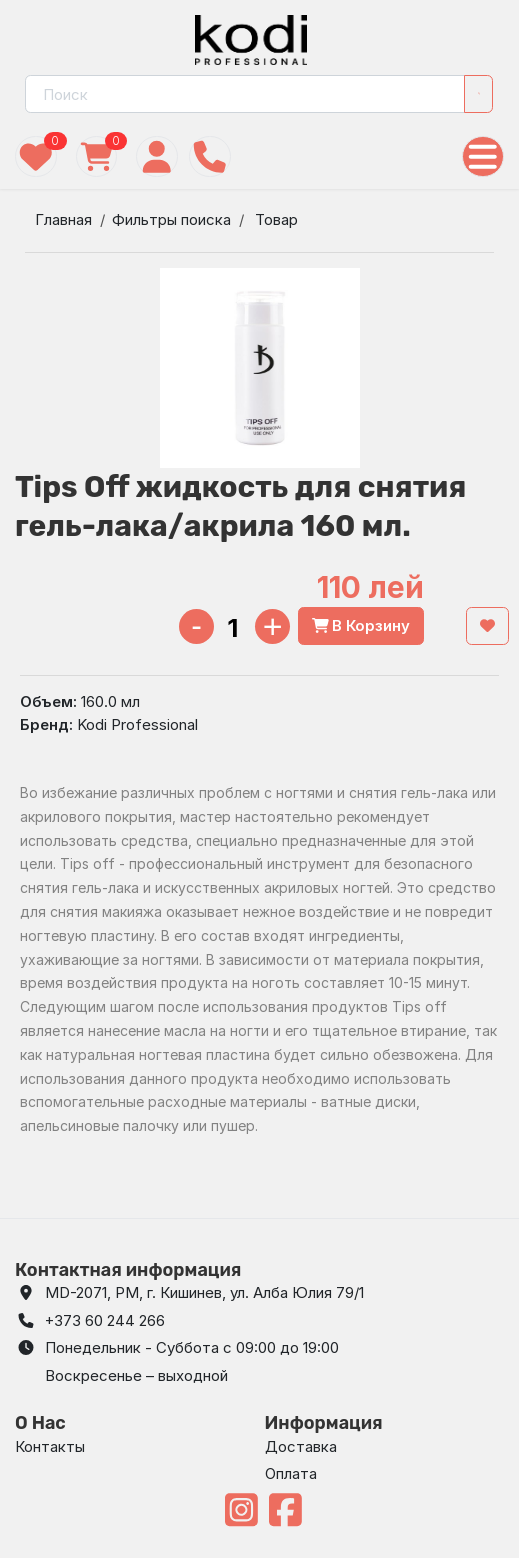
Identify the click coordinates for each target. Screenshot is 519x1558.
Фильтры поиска (171, 219)
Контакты (50, 1446)
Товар (274, 219)
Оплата (291, 1473)
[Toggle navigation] (483, 159)
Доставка (301, 1446)
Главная (63, 219)
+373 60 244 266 (105, 1320)
